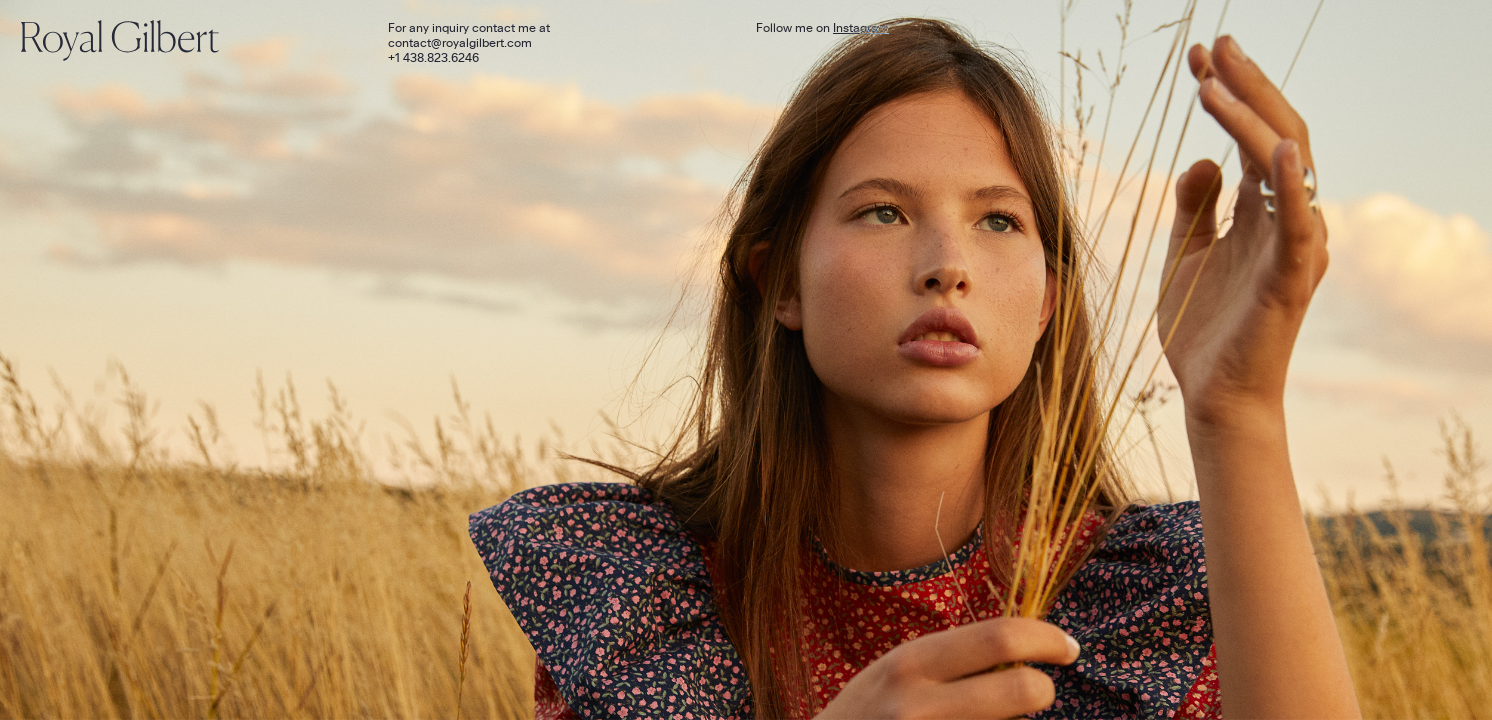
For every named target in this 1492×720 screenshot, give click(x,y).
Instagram (861, 27)
